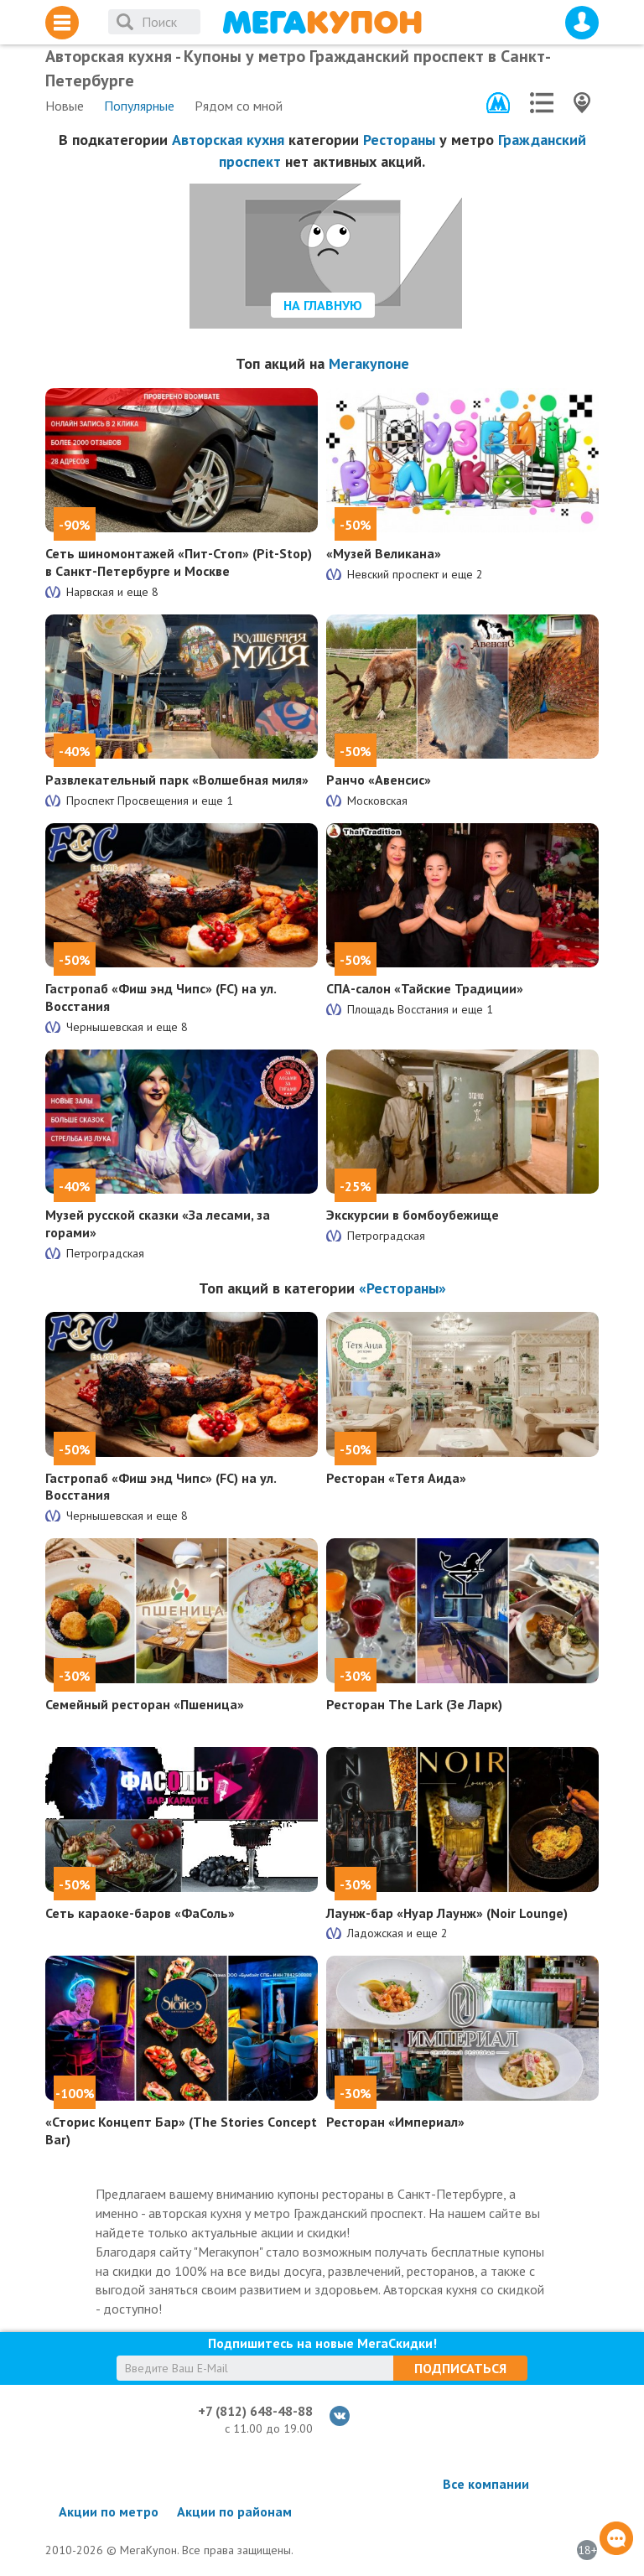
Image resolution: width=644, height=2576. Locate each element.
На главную (322, 305)
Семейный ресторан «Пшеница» (144, 1704)
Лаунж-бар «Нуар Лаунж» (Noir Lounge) (447, 1913)
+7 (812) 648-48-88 (255, 2410)
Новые (64, 105)
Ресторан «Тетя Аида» (396, 1477)
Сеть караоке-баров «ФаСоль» (140, 1913)
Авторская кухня (228, 139)
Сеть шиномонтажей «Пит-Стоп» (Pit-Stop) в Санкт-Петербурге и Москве (178, 562)
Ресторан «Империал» (395, 2121)
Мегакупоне (369, 363)
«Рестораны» (402, 1288)
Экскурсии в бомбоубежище (412, 1214)
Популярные (139, 105)
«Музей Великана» (383, 553)
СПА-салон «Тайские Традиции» (424, 988)
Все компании (486, 2483)
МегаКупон (322, 22)
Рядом (239, 105)
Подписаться (460, 2368)
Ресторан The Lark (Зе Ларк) (414, 1704)
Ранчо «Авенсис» (378, 779)
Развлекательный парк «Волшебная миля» (177, 779)
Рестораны (399, 139)
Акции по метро (108, 2511)
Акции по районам (234, 2511)
